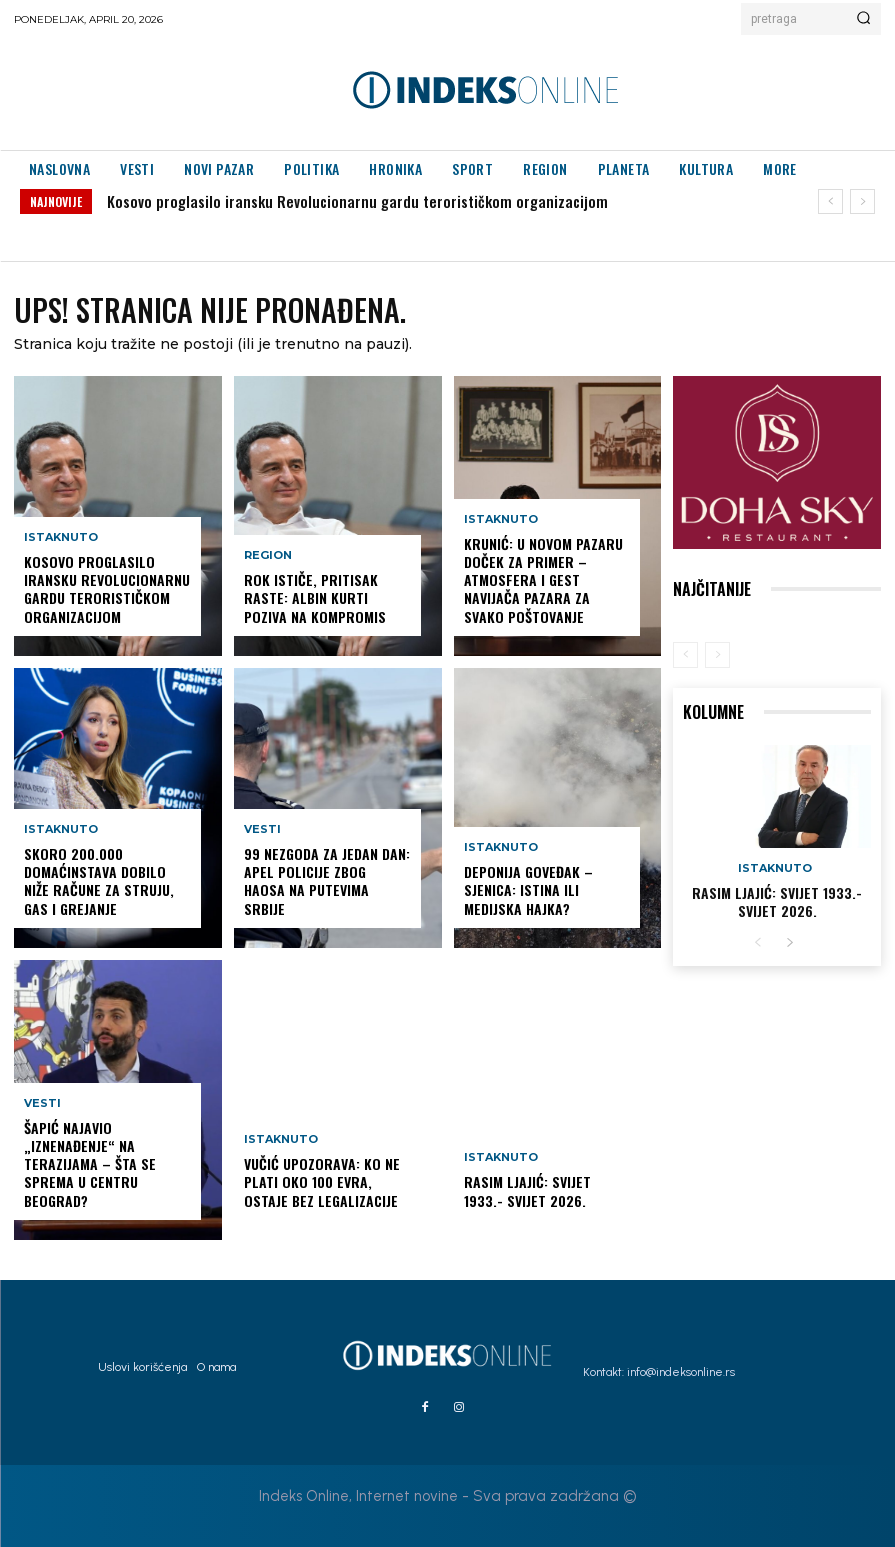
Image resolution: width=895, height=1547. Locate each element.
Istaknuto (61, 537)
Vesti (42, 1103)
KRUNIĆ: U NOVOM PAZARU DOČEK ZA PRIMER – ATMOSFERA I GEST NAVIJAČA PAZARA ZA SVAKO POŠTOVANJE (543, 580)
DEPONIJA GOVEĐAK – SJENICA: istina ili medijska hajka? (528, 889)
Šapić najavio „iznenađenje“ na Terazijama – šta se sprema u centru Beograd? (90, 1164)
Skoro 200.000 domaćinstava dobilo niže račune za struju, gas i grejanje (99, 881)
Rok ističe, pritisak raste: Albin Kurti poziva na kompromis (315, 597)
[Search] (863, 19)
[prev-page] (685, 655)
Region (268, 555)
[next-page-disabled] (717, 655)
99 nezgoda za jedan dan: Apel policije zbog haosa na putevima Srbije (327, 881)
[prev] (830, 201)
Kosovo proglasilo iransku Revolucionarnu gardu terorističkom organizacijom (357, 201)
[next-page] (789, 943)
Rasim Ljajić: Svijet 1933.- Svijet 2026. (527, 1190)
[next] (862, 201)
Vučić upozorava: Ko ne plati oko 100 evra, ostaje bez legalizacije (322, 1181)
